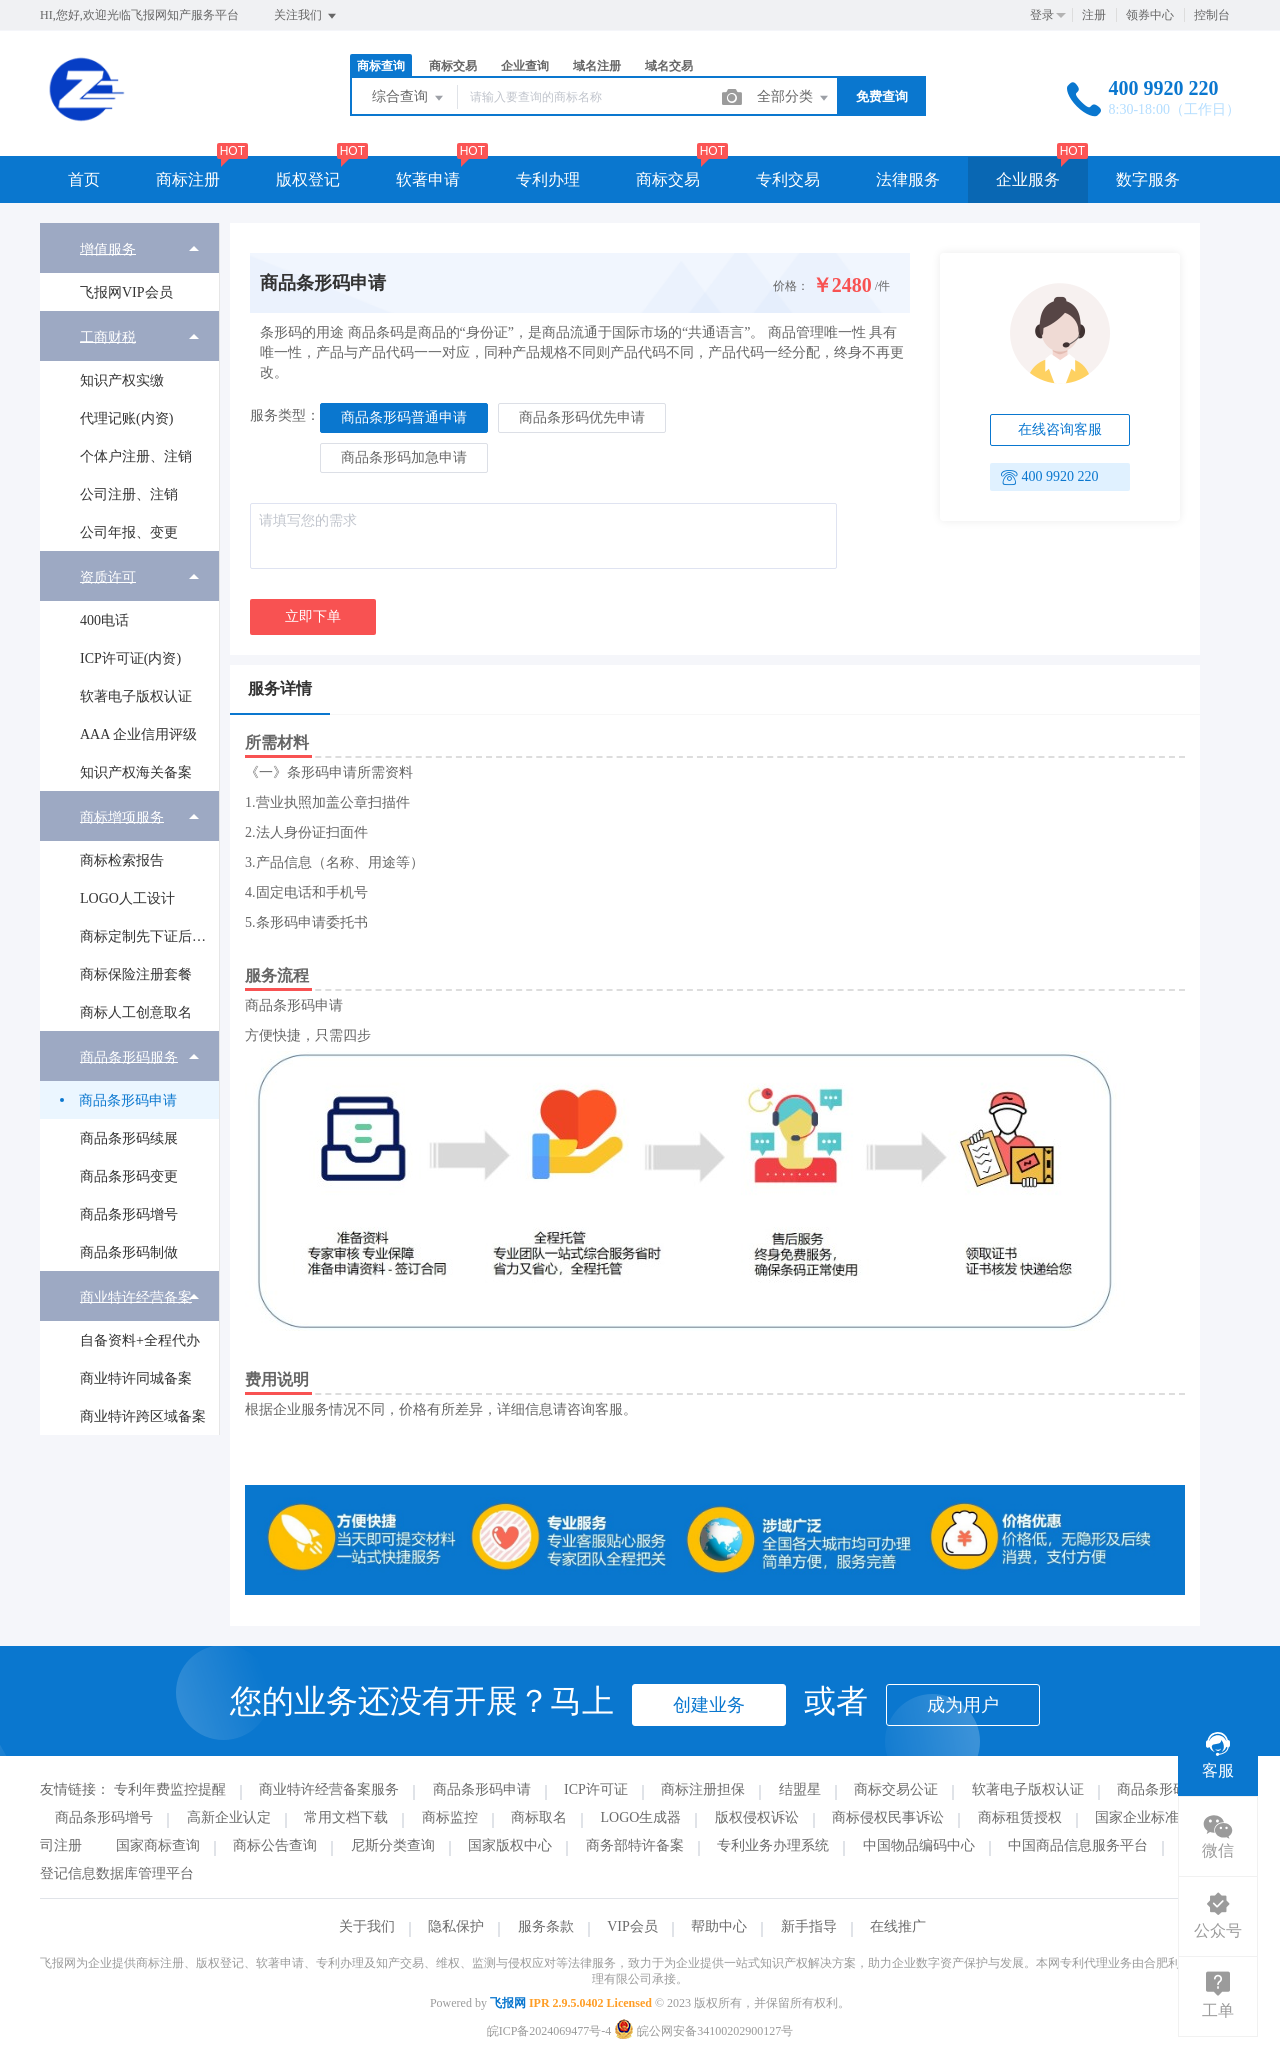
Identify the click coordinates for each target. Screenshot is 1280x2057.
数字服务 (1148, 179)
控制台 (1212, 15)
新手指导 (809, 1926)
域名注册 (597, 66)
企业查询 (525, 66)
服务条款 (546, 1926)
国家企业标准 (1137, 1817)
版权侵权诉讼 (757, 1817)
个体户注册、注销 (136, 456)
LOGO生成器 (641, 1817)
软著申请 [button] (428, 179)
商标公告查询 (275, 1845)
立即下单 (313, 616)
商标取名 (539, 1817)
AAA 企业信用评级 (138, 734)
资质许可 (108, 576)
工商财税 (108, 336)
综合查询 (409, 98)
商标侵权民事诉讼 (888, 1817)
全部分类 (794, 98)
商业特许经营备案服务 (329, 1789)
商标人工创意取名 (136, 1012)
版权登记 (308, 179)
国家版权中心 (510, 1845)
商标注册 (188, 179)
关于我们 (367, 1926)
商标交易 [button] (668, 179)
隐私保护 (456, 1926)
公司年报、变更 (129, 532)
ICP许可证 (596, 1789)
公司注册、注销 (129, 494)
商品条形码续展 (129, 1138)
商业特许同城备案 (136, 1378)
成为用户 (963, 1705)
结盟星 (800, 1789)
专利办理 (548, 179)
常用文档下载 (346, 1817)
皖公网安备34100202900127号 (703, 2031)
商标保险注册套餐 (136, 974)
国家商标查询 (158, 1845)
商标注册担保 (703, 1789)
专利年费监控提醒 (170, 1789)
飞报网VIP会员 (126, 292)
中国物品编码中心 (919, 1845)
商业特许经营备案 (136, 1296)
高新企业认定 (229, 1817)
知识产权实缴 (122, 380)
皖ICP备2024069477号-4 (549, 2031)
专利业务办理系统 (773, 1845)
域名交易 (669, 66)
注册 (1094, 15)
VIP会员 (632, 1926)
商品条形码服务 (129, 1056)
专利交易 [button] (788, 179)
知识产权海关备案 (136, 772)
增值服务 (108, 248)
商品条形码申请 (128, 1100)
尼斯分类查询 (393, 1845)
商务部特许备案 (635, 1845)
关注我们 (306, 16)
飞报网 (508, 2003)
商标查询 (381, 66)
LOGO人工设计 (127, 898)
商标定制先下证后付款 (149, 936)
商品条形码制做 (129, 1252)
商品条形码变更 (129, 1176)
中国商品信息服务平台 (1078, 1845)
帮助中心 (719, 1926)
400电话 (104, 620)
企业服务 (1028, 179)
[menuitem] (129, 267)
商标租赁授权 (1020, 1817)
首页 (84, 179)
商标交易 (453, 66)
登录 (1042, 15)
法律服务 (908, 179)
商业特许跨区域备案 (143, 1416)
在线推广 (898, 1926)
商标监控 (450, 1817)
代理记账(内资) (126, 418)
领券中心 (1150, 15)
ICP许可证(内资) (130, 658)
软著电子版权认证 (136, 696)
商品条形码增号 (129, 1214)
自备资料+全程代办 (140, 1340)
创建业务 (709, 1705)
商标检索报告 (122, 860)
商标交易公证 (896, 1789)
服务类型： (285, 415)
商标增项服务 (122, 816)
